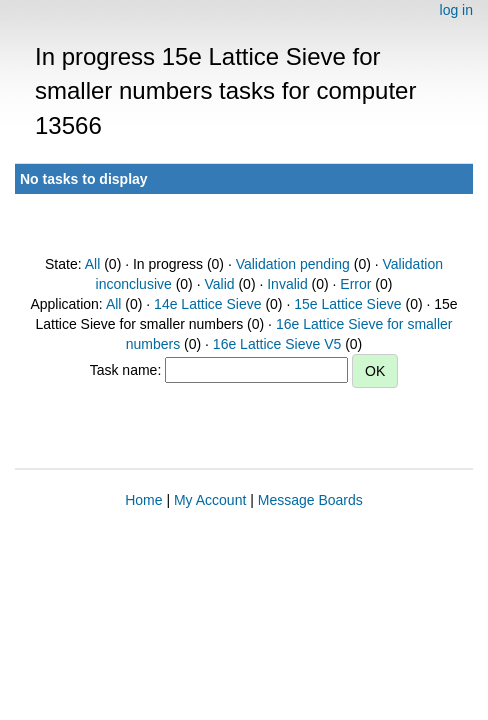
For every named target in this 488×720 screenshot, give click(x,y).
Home (143, 500)
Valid (219, 284)
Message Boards (310, 500)
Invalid (287, 284)
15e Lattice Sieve (347, 304)
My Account (210, 500)
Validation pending (293, 264)
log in (456, 10)
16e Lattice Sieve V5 (277, 344)
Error (355, 284)
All (93, 264)
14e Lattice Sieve (207, 304)
